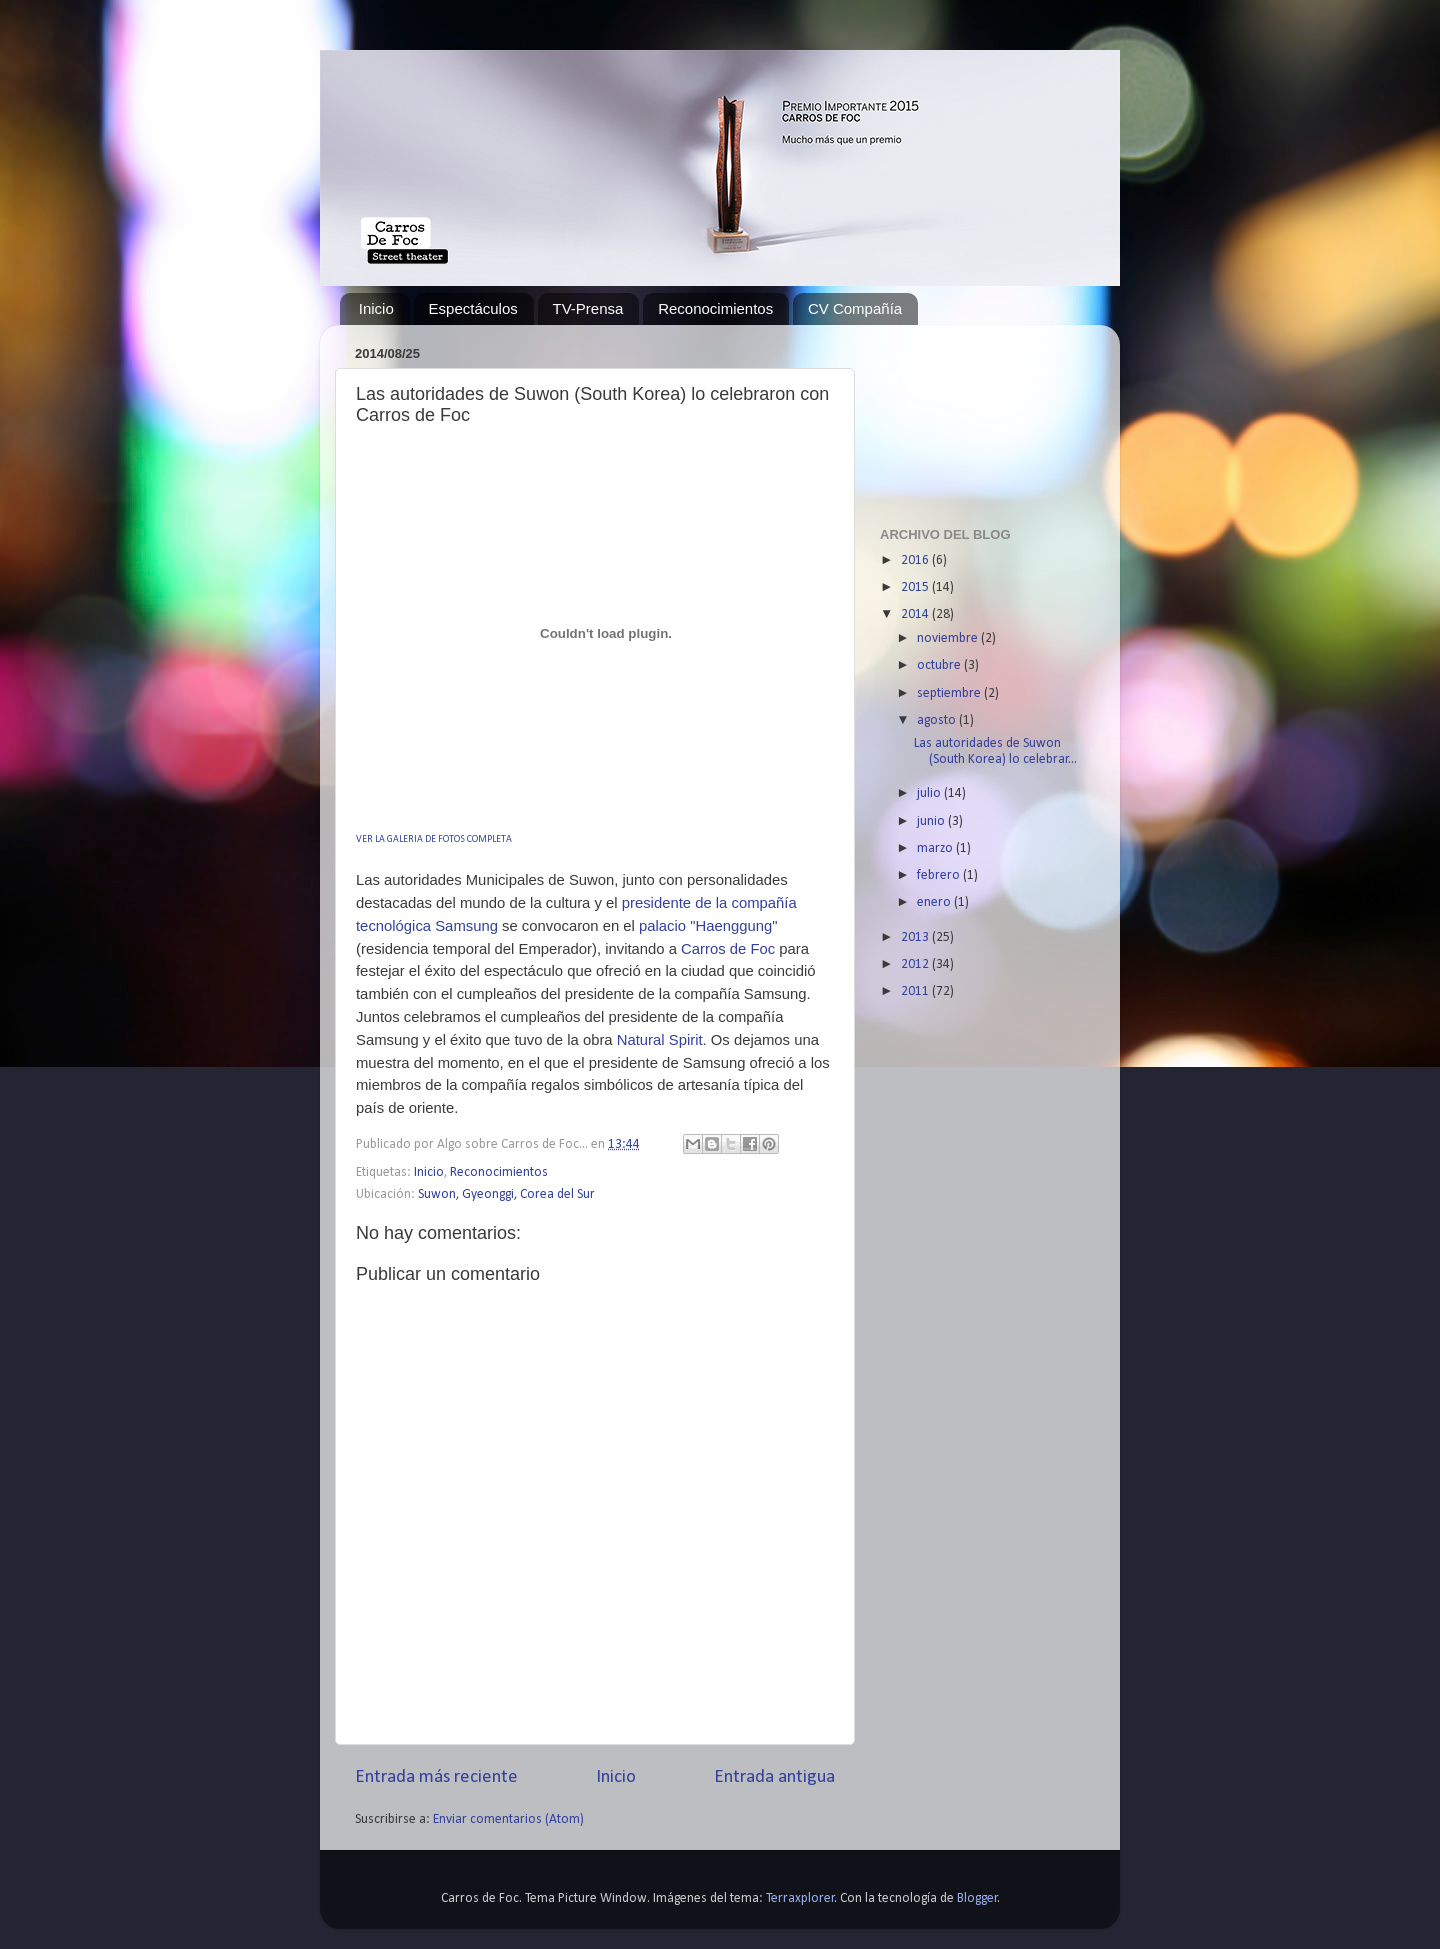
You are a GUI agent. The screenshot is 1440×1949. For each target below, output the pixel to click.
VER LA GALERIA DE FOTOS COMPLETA (434, 839)
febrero (940, 875)
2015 (916, 587)
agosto (938, 720)
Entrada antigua (774, 1777)
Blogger (977, 1898)
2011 (916, 991)
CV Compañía (855, 308)
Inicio (376, 308)
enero (935, 902)
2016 (916, 560)
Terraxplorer (800, 1898)
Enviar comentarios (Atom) (508, 1819)
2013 (916, 937)
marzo (936, 848)
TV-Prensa (588, 308)
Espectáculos (473, 308)
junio (932, 821)
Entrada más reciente (436, 1777)
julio (930, 793)
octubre (940, 665)
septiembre (950, 693)
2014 (916, 614)
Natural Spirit (660, 1040)
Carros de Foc (728, 949)
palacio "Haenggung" (706, 926)
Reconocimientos (715, 308)
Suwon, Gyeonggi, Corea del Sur (506, 1194)
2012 (916, 964)
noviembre (949, 638)
